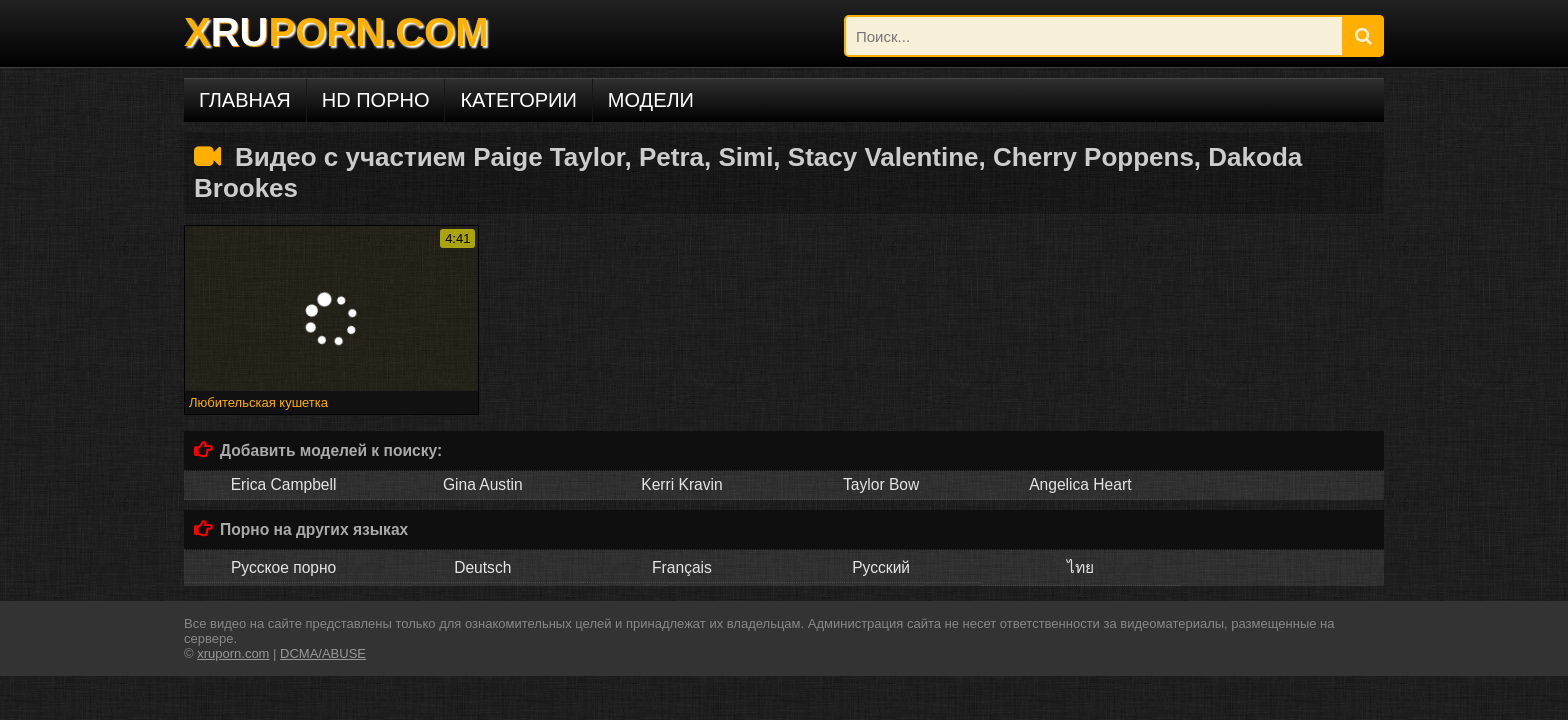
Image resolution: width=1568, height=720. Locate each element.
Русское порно (283, 567)
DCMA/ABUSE (323, 653)
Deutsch (482, 567)
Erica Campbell (284, 484)
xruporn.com (233, 653)
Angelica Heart (1080, 484)
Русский (881, 567)
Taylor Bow (881, 484)
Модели (651, 100)
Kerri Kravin (681, 484)
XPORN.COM (336, 32)
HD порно (376, 100)
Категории (518, 100)
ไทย (1080, 567)
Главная (245, 100)
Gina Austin (483, 484)
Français (682, 567)
